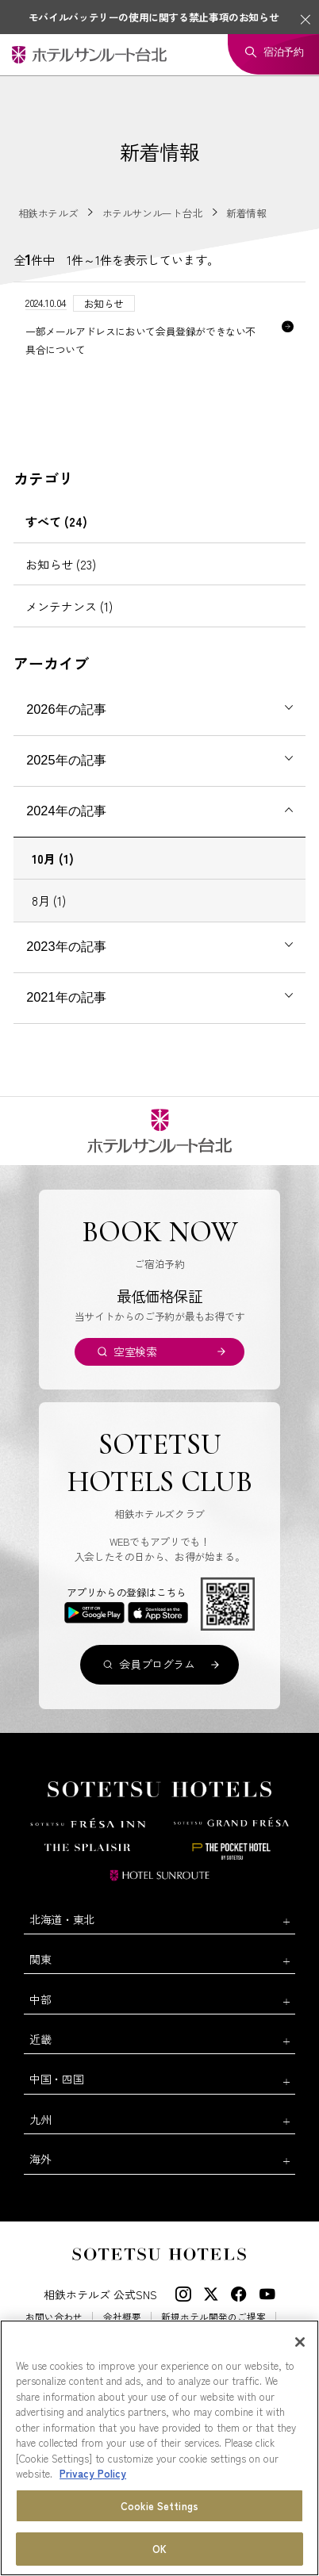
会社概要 (122, 2316)
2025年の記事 (66, 760)
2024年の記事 (66, 810)
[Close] (299, 2342)
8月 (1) (49, 900)
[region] (159, 2448)
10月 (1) (53, 858)
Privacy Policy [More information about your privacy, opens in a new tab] (93, 2473)
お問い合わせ (54, 2316)
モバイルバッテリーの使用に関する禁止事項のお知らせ (154, 17)
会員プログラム (156, 1664)
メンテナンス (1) (69, 606)
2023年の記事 (66, 946)
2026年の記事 (66, 709)
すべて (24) (56, 521)
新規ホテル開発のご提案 (213, 2316)
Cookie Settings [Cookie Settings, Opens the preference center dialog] (159, 2505)
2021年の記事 (66, 997)
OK (159, 2548)
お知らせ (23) (60, 564)
